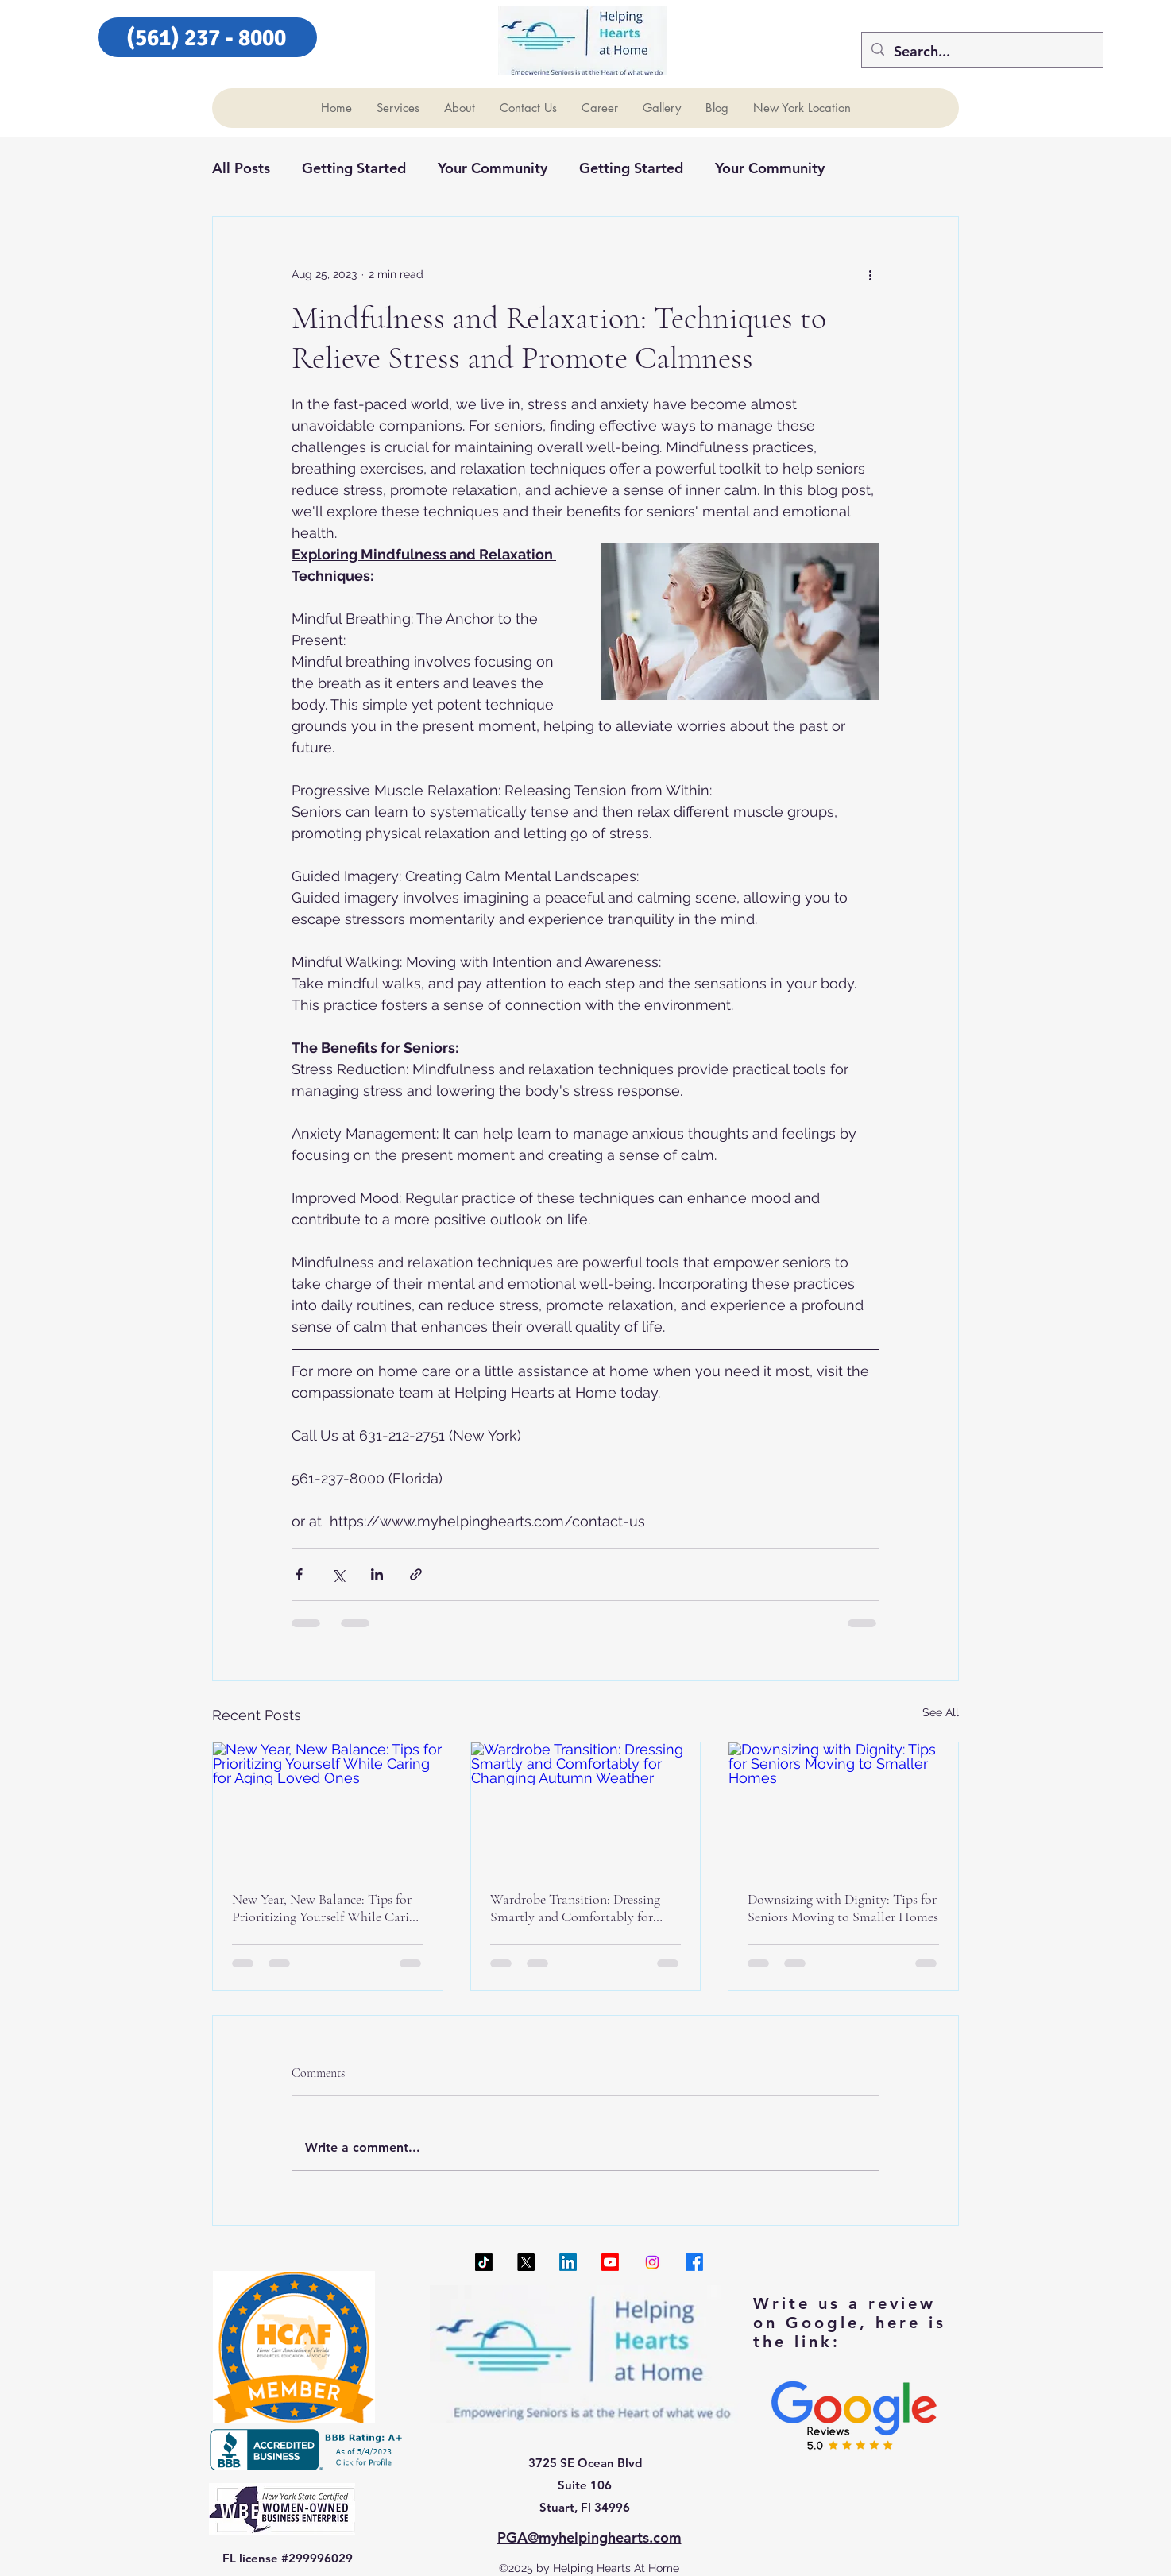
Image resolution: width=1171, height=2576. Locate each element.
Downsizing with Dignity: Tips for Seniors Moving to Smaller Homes (843, 1907)
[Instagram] (652, 2262)
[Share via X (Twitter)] (338, 1574)
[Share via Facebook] (299, 1574)
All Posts (241, 168)
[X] (526, 2262)
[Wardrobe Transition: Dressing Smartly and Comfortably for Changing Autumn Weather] (586, 1806)
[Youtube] (610, 2262)
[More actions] (869, 274)
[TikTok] (484, 2262)
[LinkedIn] (568, 2262)
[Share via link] (415, 1574)
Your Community (492, 168)
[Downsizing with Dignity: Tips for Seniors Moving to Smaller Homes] (843, 1806)
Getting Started (354, 168)
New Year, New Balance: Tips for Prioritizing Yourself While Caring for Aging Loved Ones (327, 1907)
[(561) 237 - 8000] (207, 37)
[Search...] (981, 52)
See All (940, 1712)
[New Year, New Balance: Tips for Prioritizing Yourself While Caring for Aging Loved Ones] (328, 1806)
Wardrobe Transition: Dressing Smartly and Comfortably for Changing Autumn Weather (575, 1907)
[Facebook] (694, 2262)
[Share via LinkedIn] (377, 1574)
